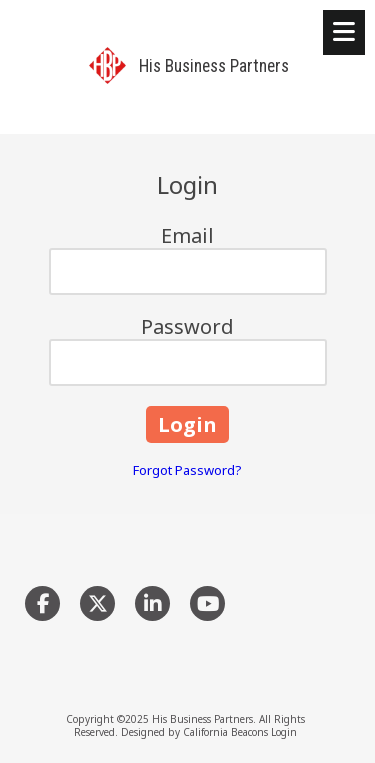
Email (187, 235)
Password (187, 326)
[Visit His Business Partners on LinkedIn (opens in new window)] (152, 603)
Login (284, 732)
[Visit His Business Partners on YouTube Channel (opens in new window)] (207, 603)
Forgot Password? (187, 470)
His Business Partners (214, 66)
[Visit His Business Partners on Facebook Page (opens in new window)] (42, 603)
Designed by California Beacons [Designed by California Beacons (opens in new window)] (194, 732)
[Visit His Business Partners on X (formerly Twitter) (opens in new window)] (97, 603)
